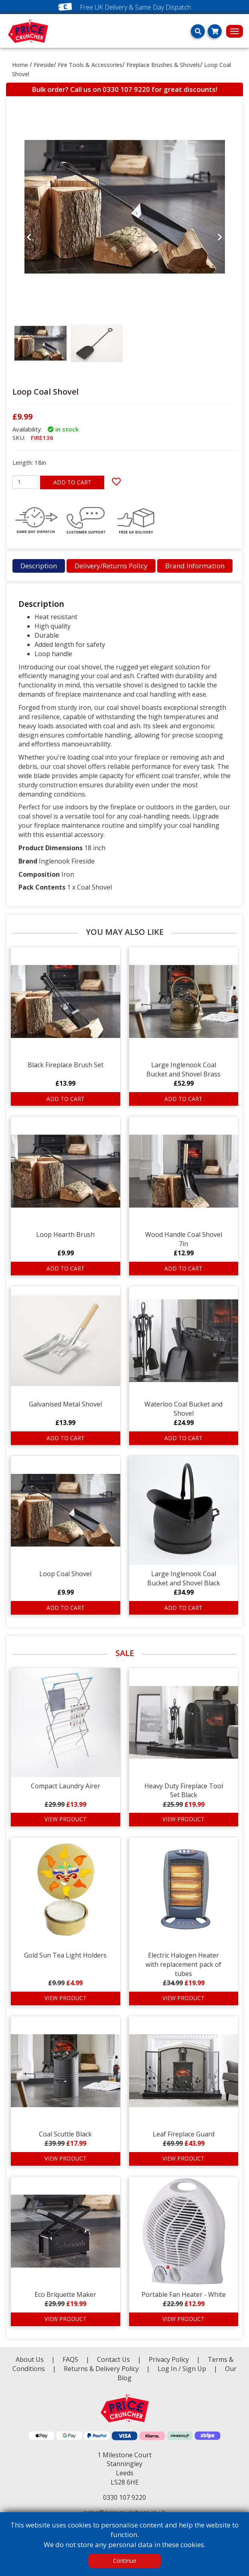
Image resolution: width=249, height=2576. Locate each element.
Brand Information (195, 565)
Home (20, 65)
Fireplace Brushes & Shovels (163, 65)
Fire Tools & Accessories (90, 65)
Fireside (44, 65)
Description (38, 565)
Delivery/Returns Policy (111, 565)
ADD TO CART (72, 482)
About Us (30, 2359)
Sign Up (195, 2368)
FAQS (71, 2359)
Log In (167, 2368)
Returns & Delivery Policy (102, 2368)
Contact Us (114, 2359)
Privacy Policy (169, 2359)
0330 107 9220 (126, 89)
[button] (29, 302)
